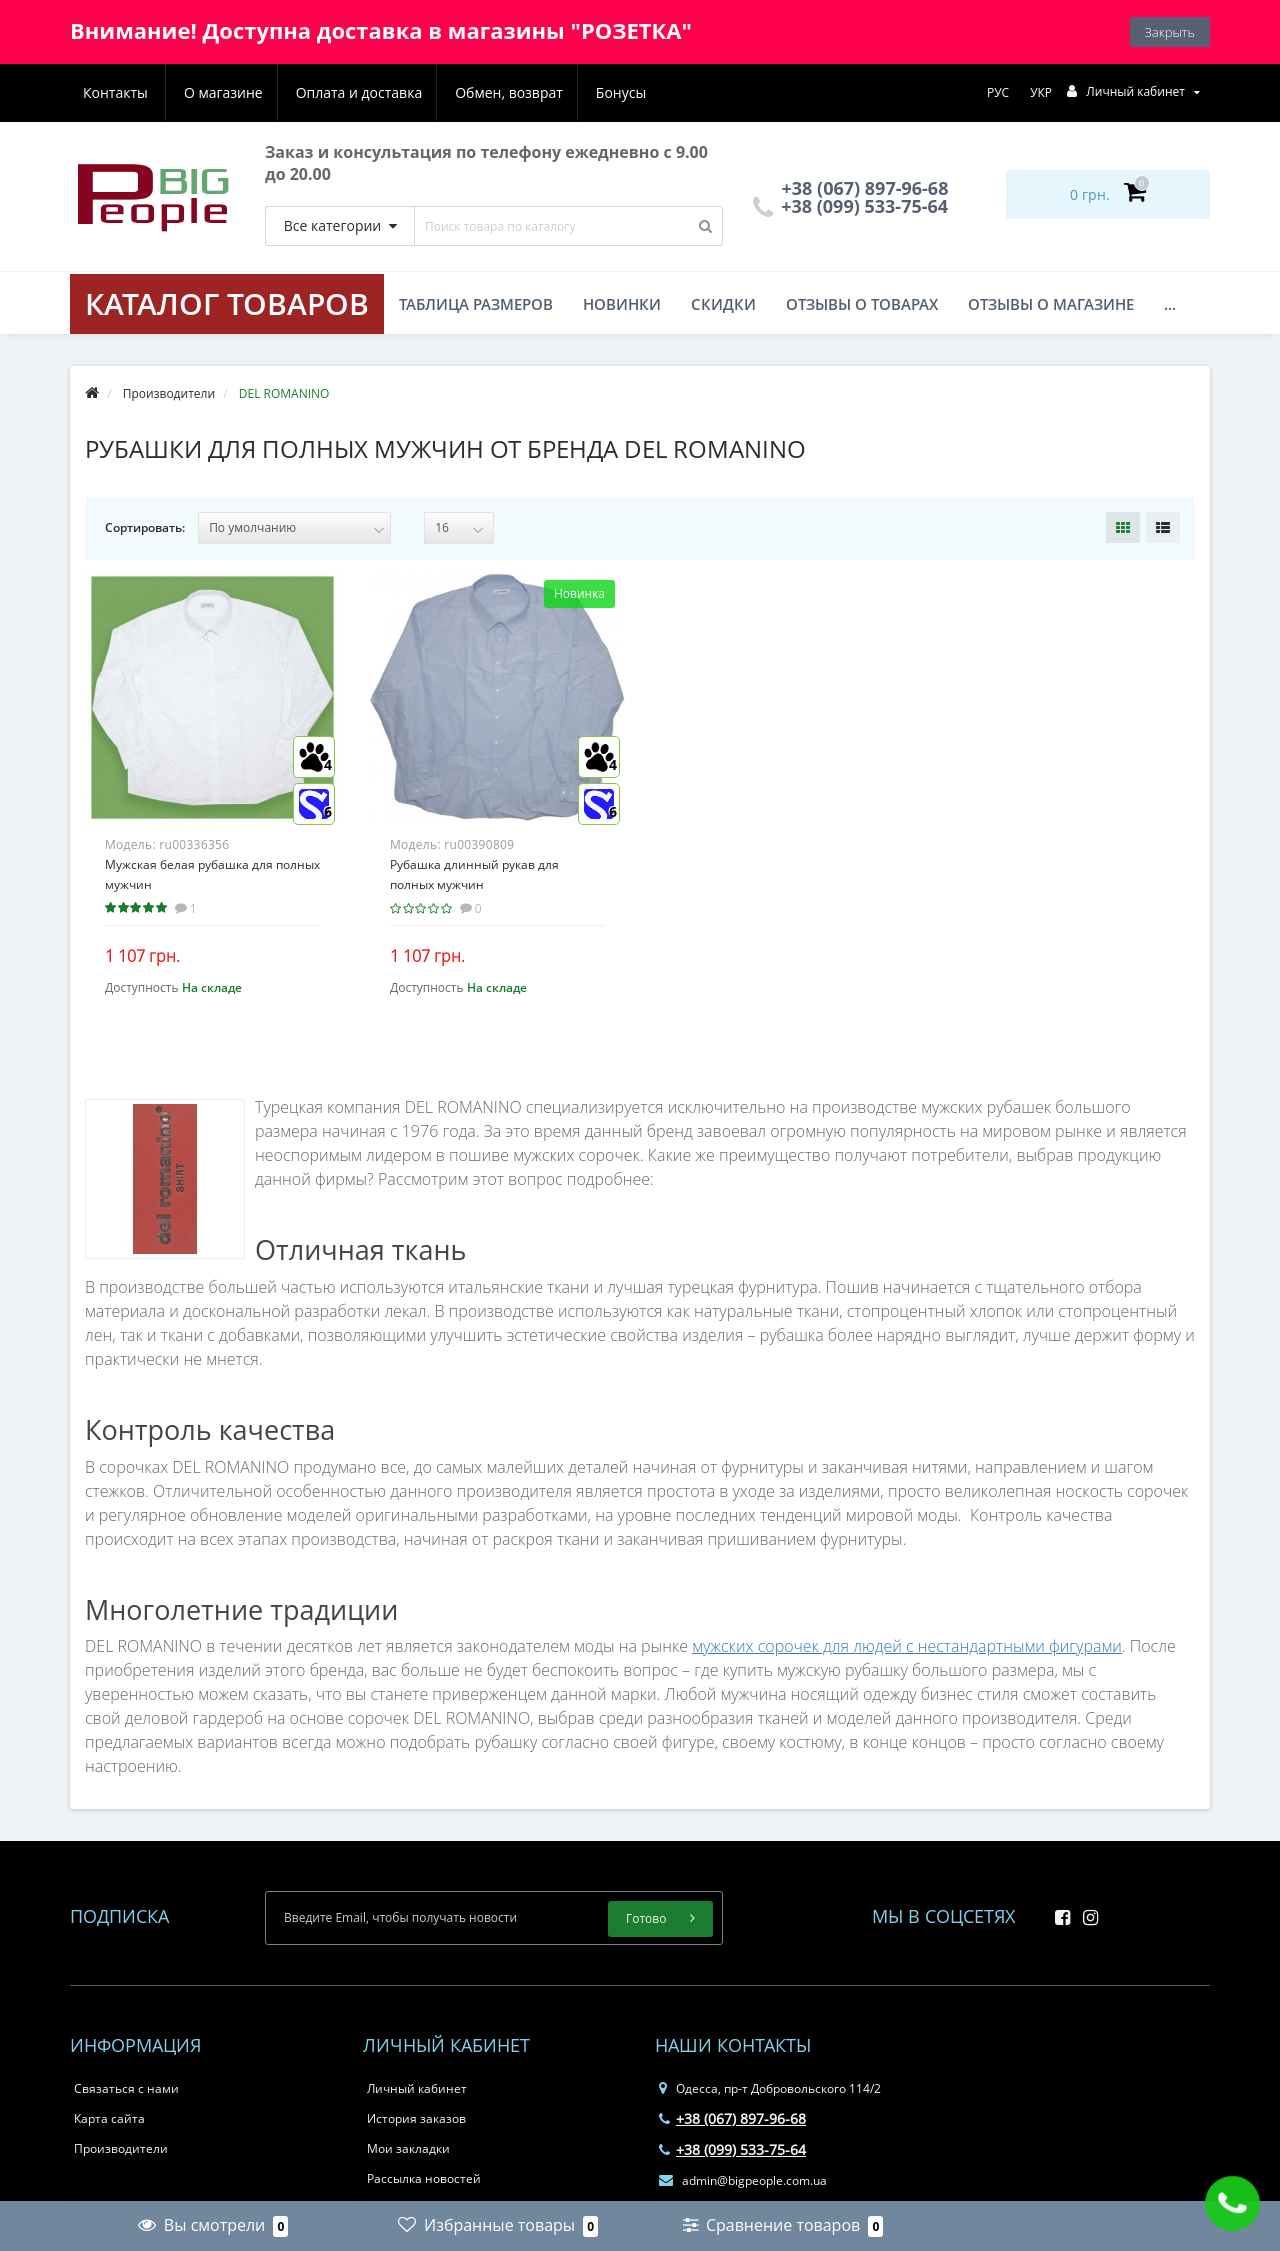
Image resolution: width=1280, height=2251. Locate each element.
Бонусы (529, 92)
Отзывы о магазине (1051, 304)
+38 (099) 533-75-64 (851, 206)
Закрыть (1170, 32)
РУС (998, 92)
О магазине (122, 92)
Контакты (623, 92)
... (1170, 304)
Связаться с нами (126, 2088)
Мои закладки (408, 2148)
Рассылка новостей (424, 2178)
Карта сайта (109, 2118)
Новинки (622, 304)
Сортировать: (145, 527)
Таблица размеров (476, 304)
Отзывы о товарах (862, 304)
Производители (121, 2148)
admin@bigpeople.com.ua (743, 2180)
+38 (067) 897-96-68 (732, 2118)
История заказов (416, 2118)
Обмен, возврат (415, 92)
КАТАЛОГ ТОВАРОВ (227, 303)
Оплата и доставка (261, 92)
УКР (1041, 92)
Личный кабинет (417, 2088)
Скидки (723, 304)
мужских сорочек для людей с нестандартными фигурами (907, 1646)
